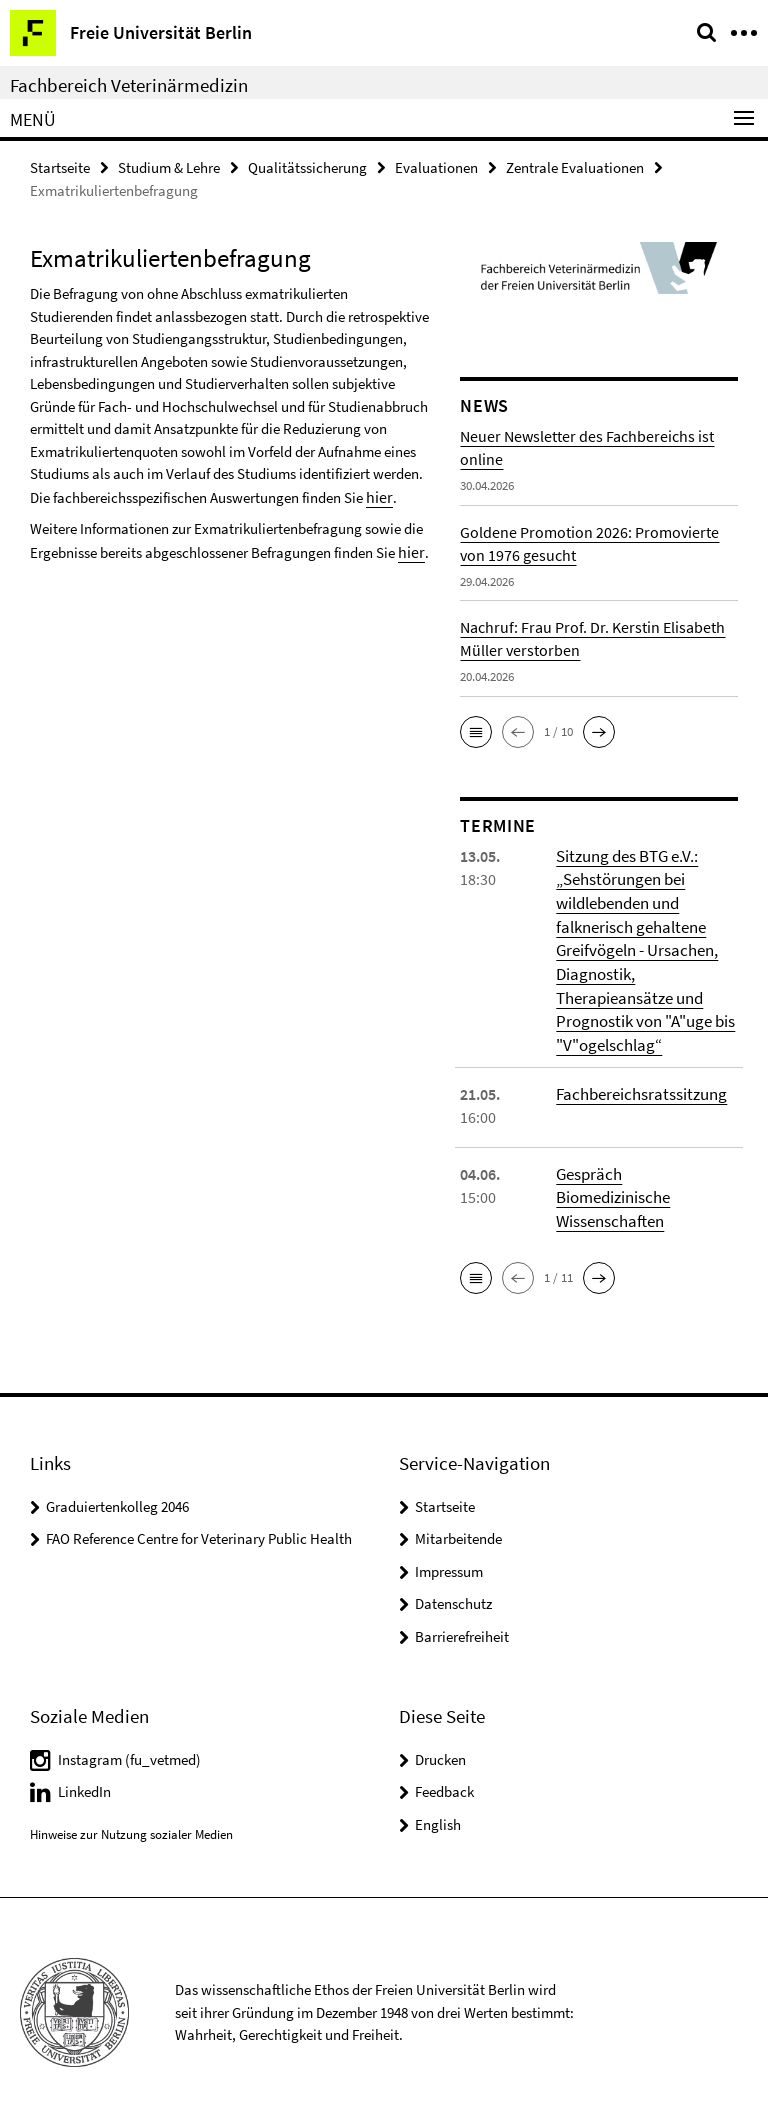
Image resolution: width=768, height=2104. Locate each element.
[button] (476, 731)
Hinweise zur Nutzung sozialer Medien (131, 1811)
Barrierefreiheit (462, 1613)
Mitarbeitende (458, 1515)
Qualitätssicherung (307, 166)
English (438, 1800)
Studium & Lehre (169, 166)
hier (377, 495)
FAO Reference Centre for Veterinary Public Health (199, 1515)
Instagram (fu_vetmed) (129, 1735)
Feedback (444, 1768)
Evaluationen (436, 166)
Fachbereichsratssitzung (638, 1087)
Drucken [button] (440, 1735)
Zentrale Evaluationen (575, 166)
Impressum (449, 1548)
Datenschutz (453, 1580)
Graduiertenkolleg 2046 (117, 1483)
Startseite (60, 166)
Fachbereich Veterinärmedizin (129, 85)
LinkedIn (84, 1768)
